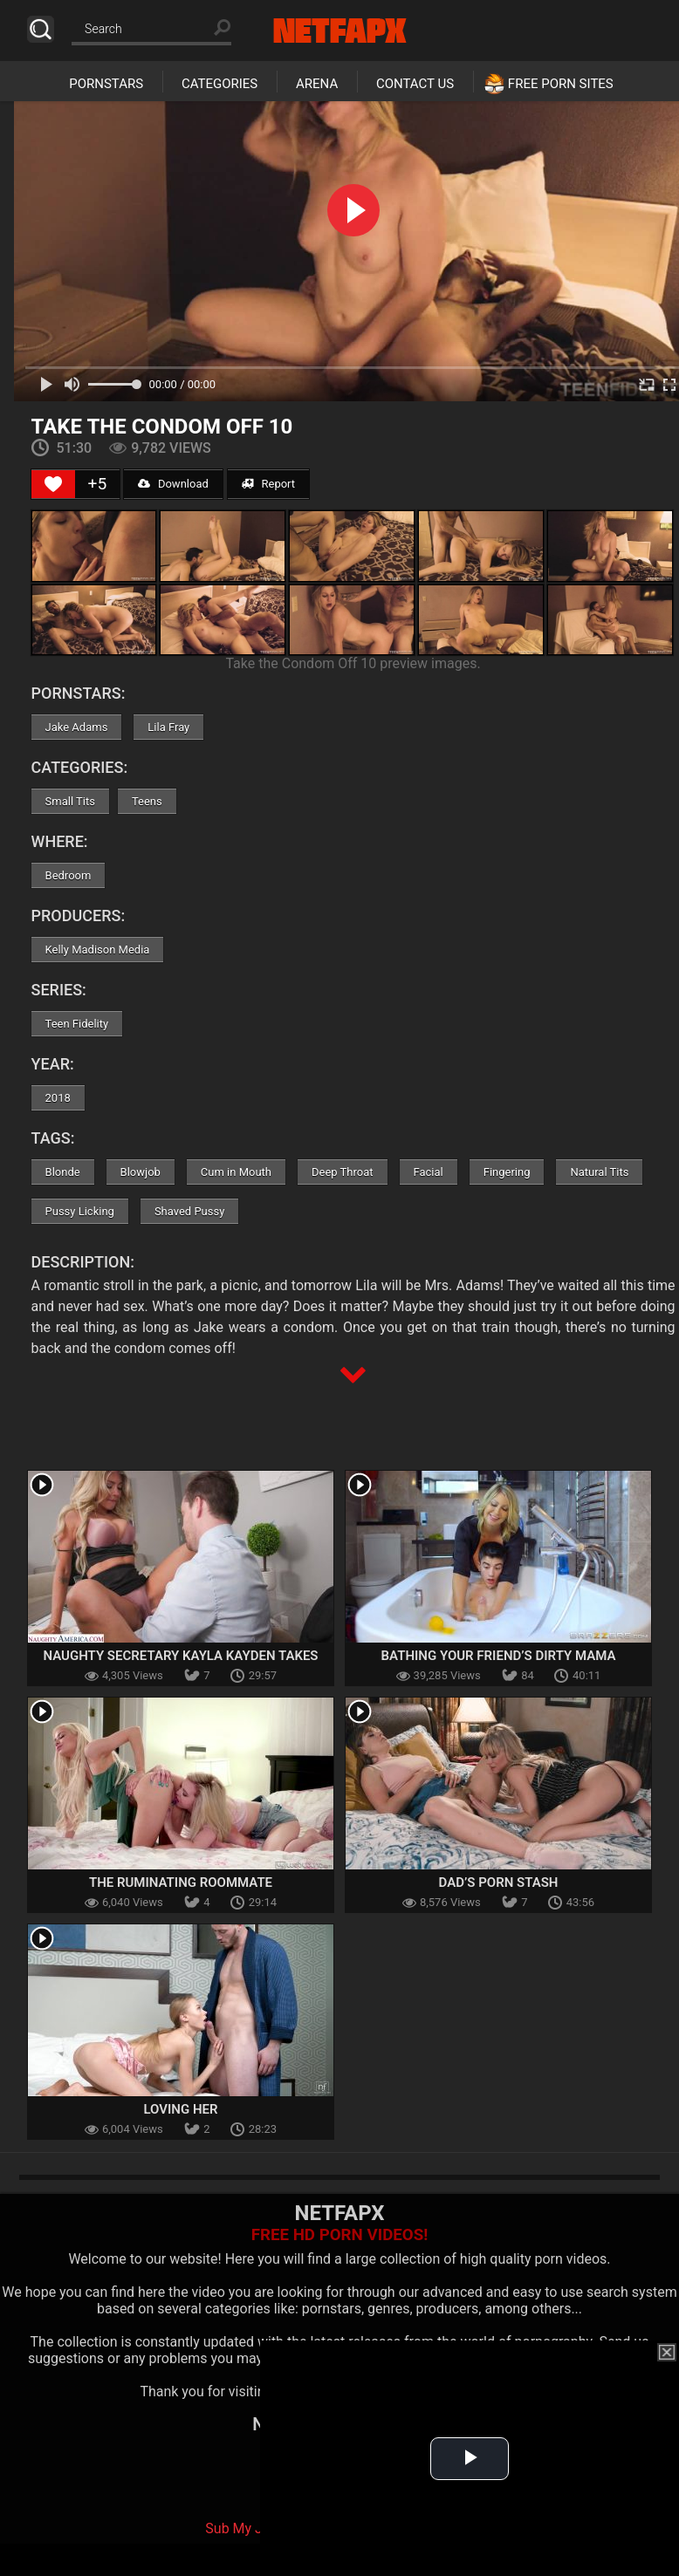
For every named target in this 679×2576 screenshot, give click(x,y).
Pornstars (106, 84)
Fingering (507, 1172)
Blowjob (140, 1172)
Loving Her (180, 2109)
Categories (219, 84)
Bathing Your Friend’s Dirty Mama (498, 1656)
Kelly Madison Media (97, 949)
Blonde (62, 1172)
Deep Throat (343, 1172)
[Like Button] (53, 484)
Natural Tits (599, 1172)
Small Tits (70, 801)
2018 (58, 1097)
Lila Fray (168, 727)
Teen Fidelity (77, 1023)
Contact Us (415, 84)
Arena (317, 84)
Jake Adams (76, 727)
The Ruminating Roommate (180, 1882)
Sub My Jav (241, 2528)
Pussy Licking (79, 1211)
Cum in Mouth (236, 1172)
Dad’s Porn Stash (499, 1882)
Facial (428, 1172)
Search (40, 29)
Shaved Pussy (189, 1211)
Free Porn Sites (561, 84)
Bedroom (68, 875)
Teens (147, 801)
